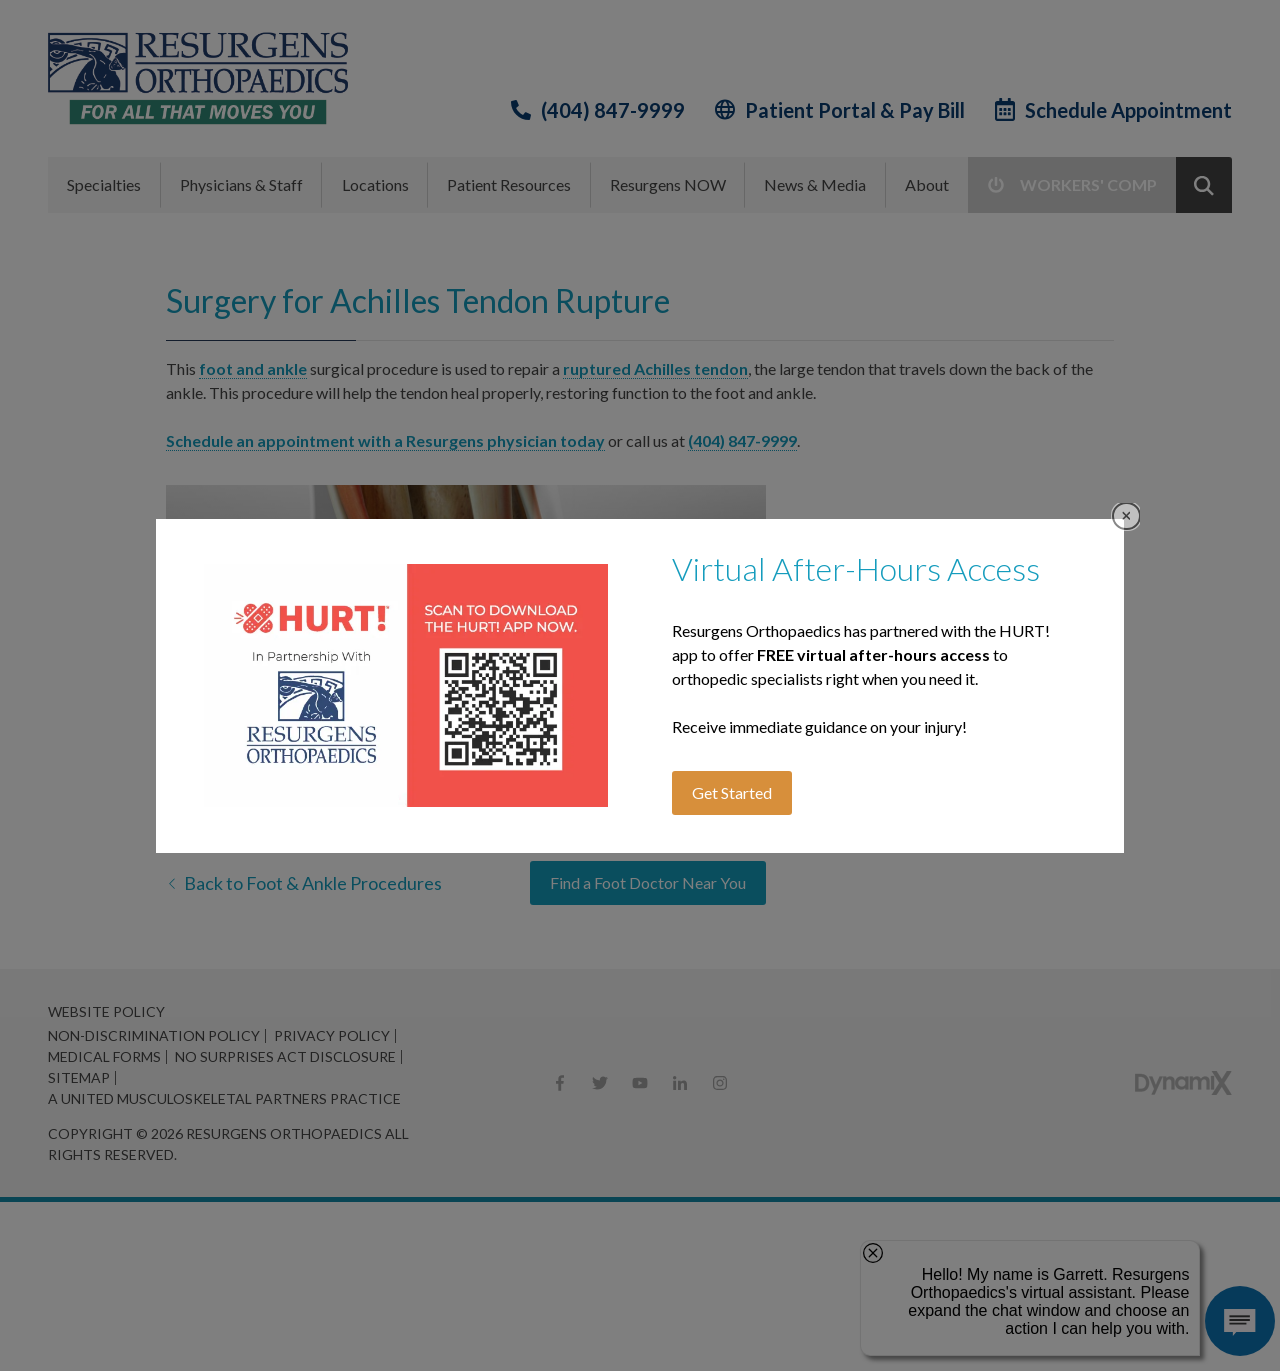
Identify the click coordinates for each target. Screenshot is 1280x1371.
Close (1126, 516)
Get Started (732, 792)
